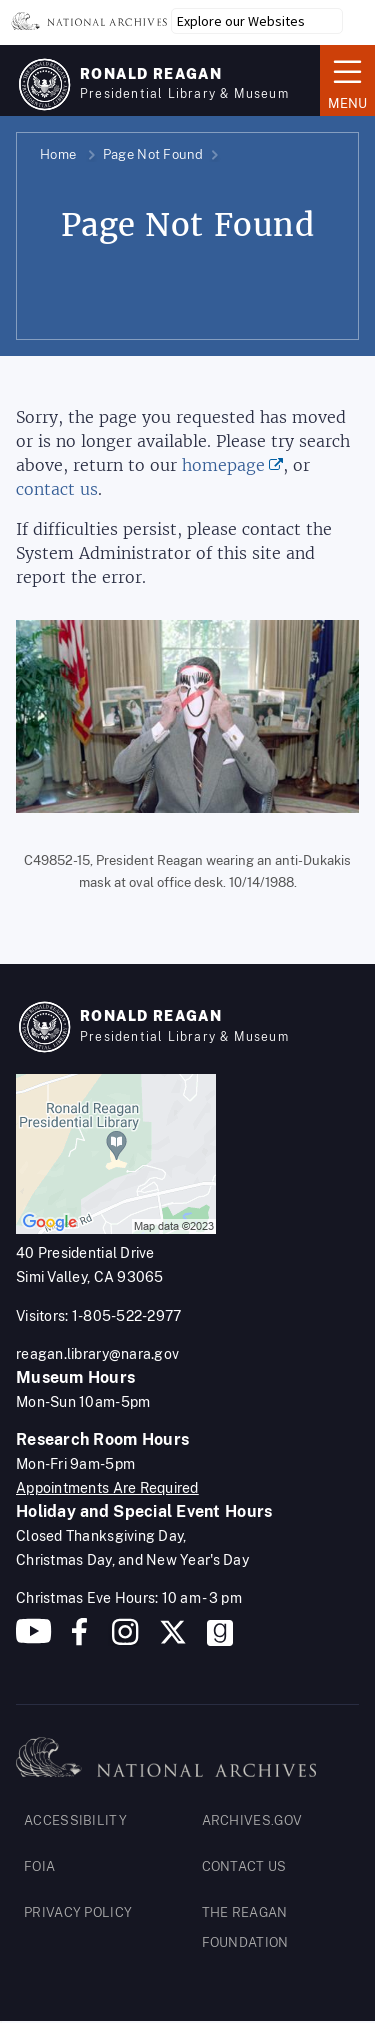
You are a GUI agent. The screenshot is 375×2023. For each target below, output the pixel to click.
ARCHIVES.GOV (252, 1820)
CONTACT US (244, 1866)
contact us (57, 489)
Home (58, 154)
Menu (347, 79)
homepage (223, 465)
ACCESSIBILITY (75, 1820)
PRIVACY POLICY (78, 1912)
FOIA (39, 1866)
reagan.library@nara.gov (97, 1354)
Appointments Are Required (107, 1488)
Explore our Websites (241, 21)
